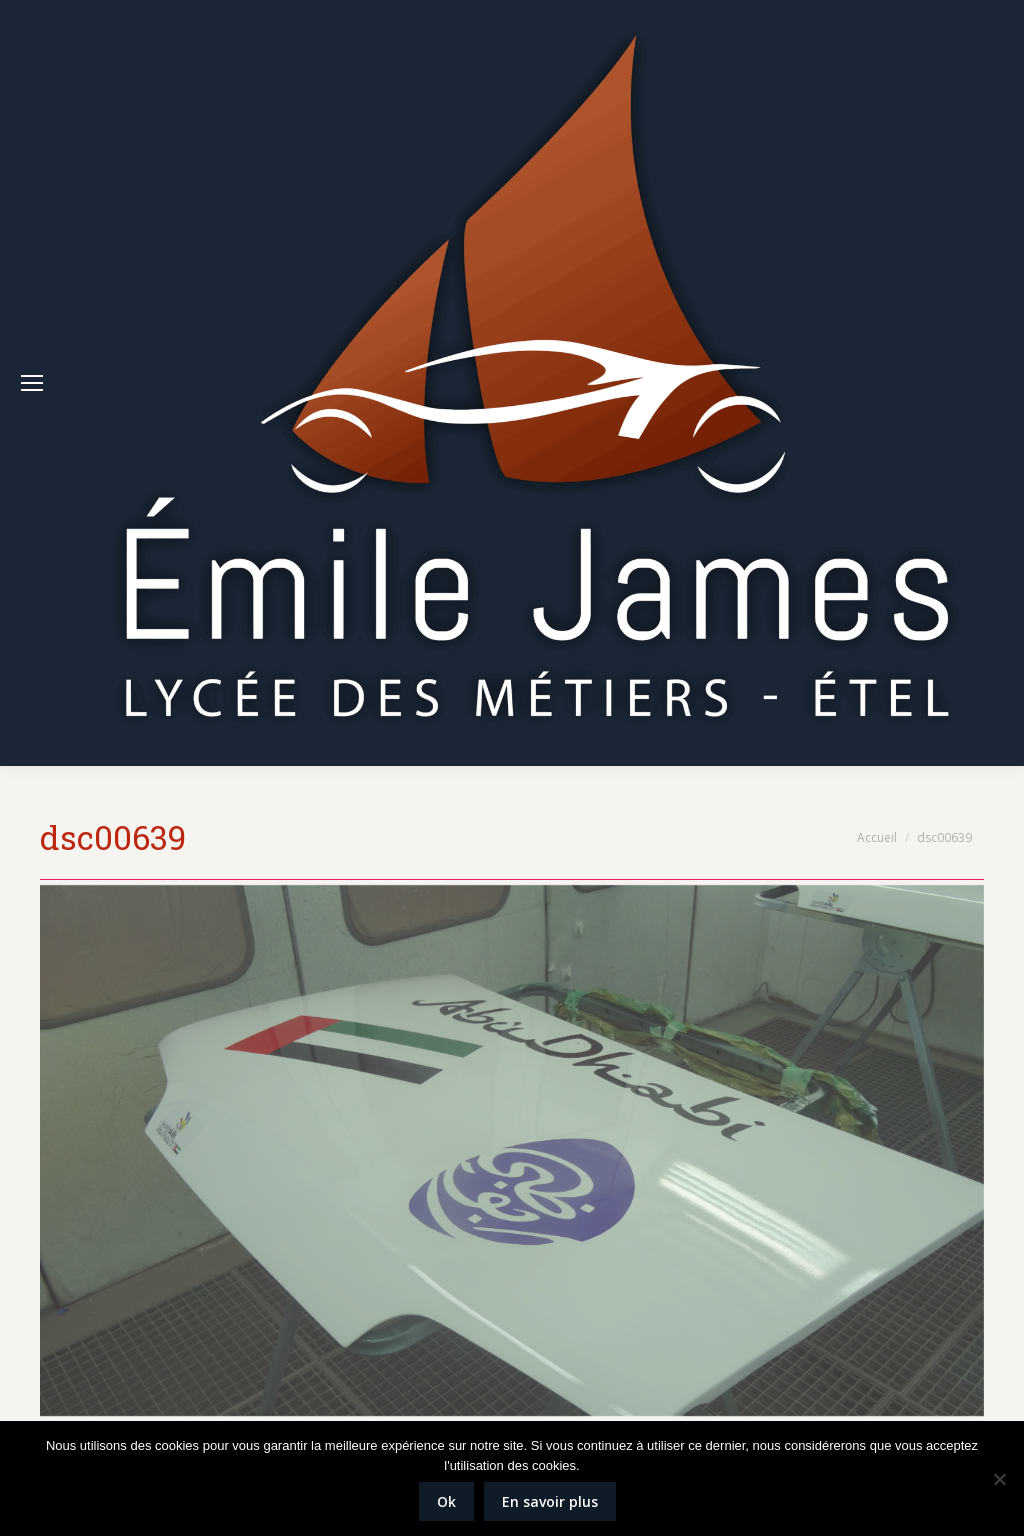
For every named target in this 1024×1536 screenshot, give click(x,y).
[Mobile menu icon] (32, 383)
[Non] (999, 1479)
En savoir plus (550, 1501)
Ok (446, 1501)
